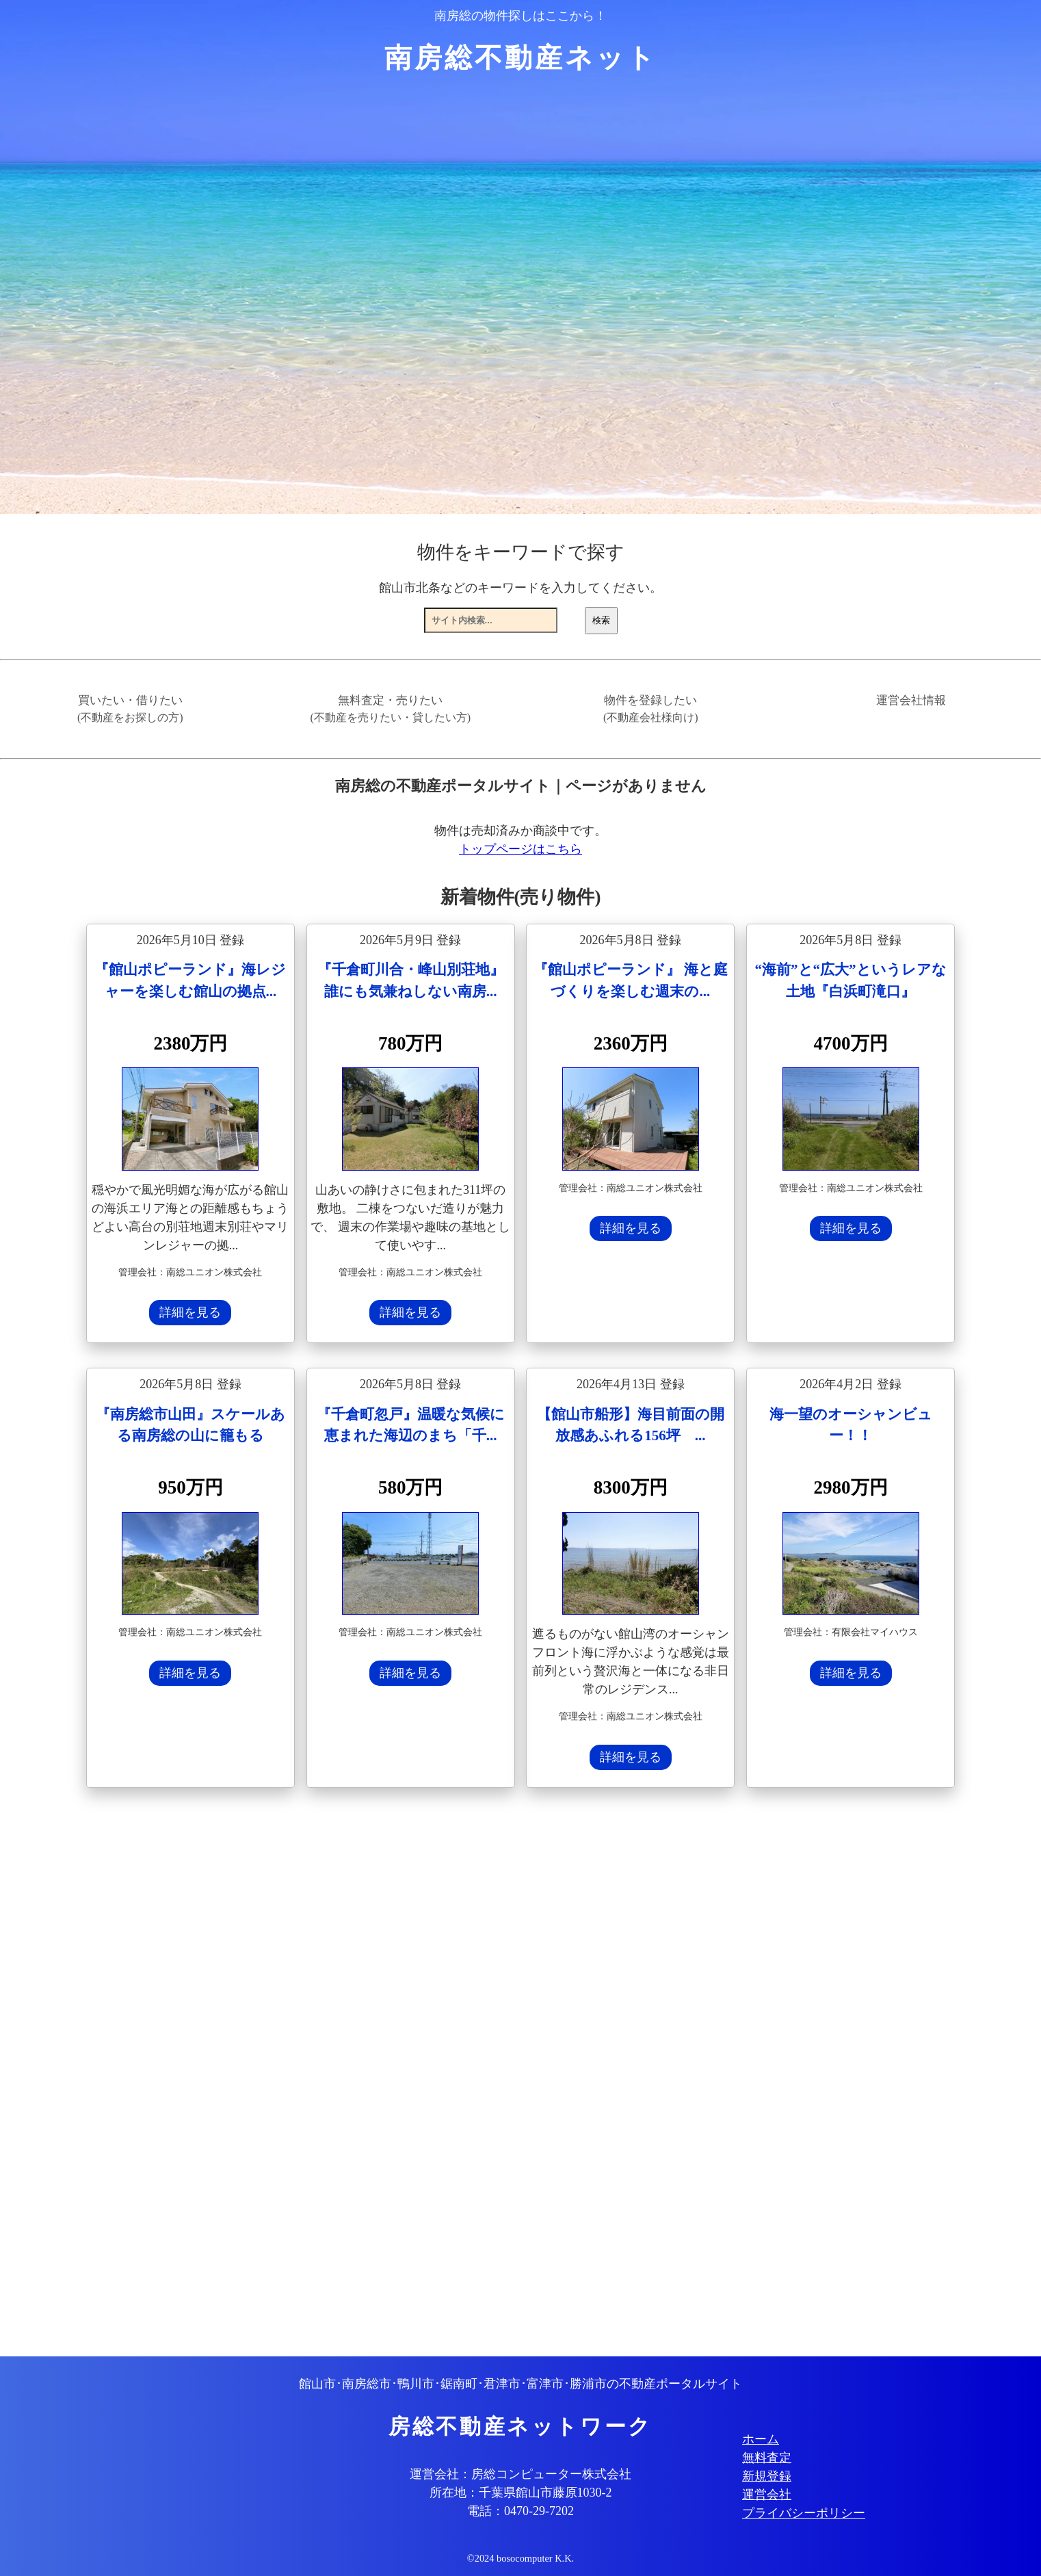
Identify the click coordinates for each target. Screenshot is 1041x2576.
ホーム (760, 2439)
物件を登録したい (650, 709)
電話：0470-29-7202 (520, 2511)
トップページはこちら (520, 849)
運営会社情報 (911, 700)
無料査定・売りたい (390, 709)
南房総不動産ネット (520, 57)
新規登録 (766, 2476)
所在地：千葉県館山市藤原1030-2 (521, 2492)
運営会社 (766, 2494)
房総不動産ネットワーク (520, 2426)
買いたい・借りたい (130, 709)
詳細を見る (190, 1312)
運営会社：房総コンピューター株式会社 (520, 2474)
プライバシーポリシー (803, 2513)
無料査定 (766, 2457)
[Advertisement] (496, 2074)
